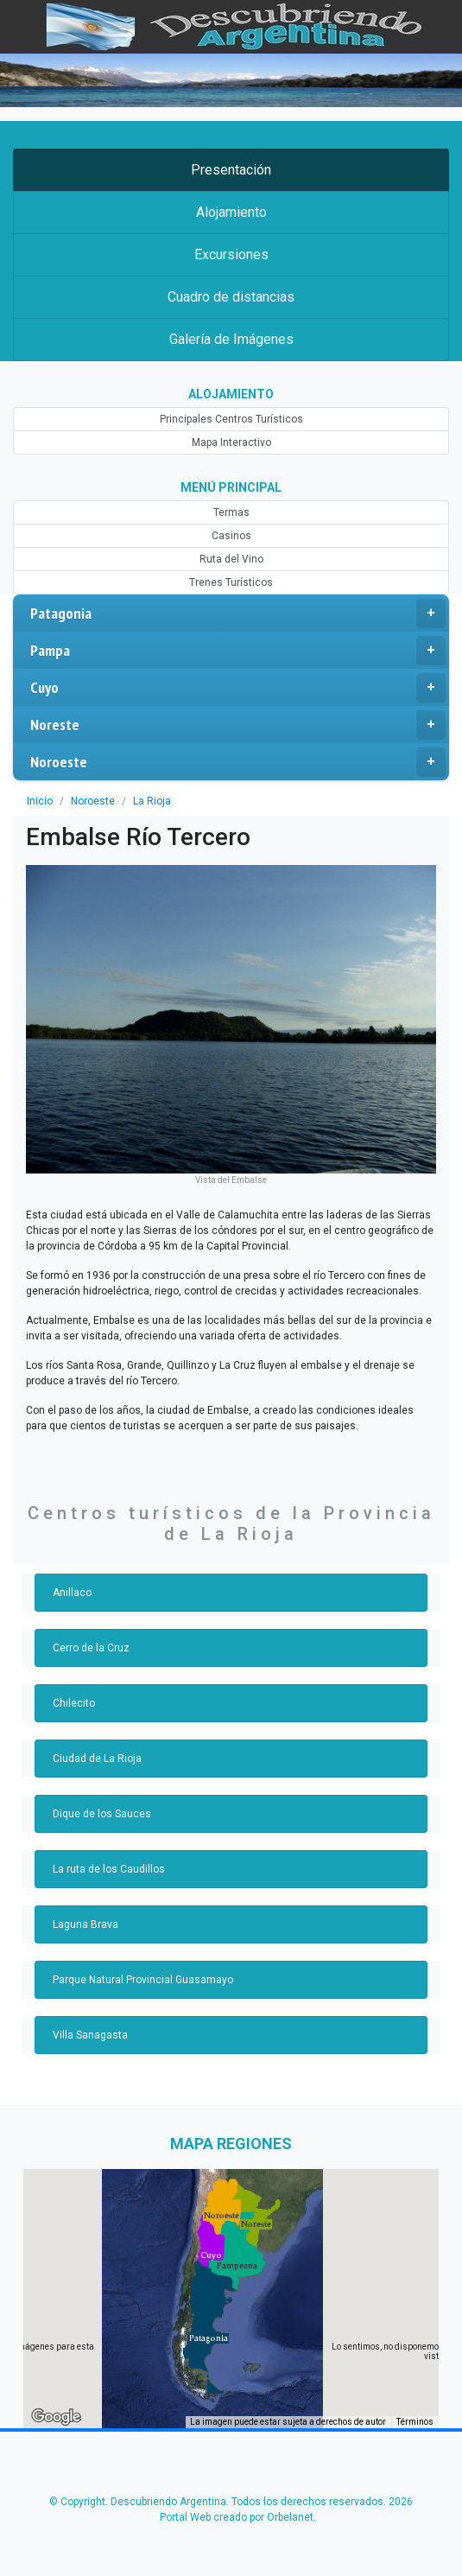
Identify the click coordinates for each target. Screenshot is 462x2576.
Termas (231, 512)
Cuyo (238, 688)
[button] (208, 2338)
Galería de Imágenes (231, 339)
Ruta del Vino (231, 559)
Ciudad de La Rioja (97, 1758)
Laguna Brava (85, 1924)
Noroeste (238, 762)
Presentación (231, 170)
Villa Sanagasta (90, 2035)
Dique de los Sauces (102, 1814)
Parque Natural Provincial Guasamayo (143, 1980)
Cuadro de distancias (231, 297)
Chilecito (74, 1703)
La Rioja (152, 801)
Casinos (231, 536)
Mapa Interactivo (231, 442)
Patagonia (238, 613)
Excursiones (231, 254)
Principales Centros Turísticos (231, 419)
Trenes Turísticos (231, 582)
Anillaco (72, 1593)
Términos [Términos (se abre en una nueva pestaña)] (415, 2422)
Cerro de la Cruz (91, 1648)
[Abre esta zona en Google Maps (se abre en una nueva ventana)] (56, 2417)
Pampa (238, 650)
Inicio (40, 801)
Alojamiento (231, 212)
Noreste (238, 725)
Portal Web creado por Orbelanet (236, 2517)
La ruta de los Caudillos (109, 1869)
